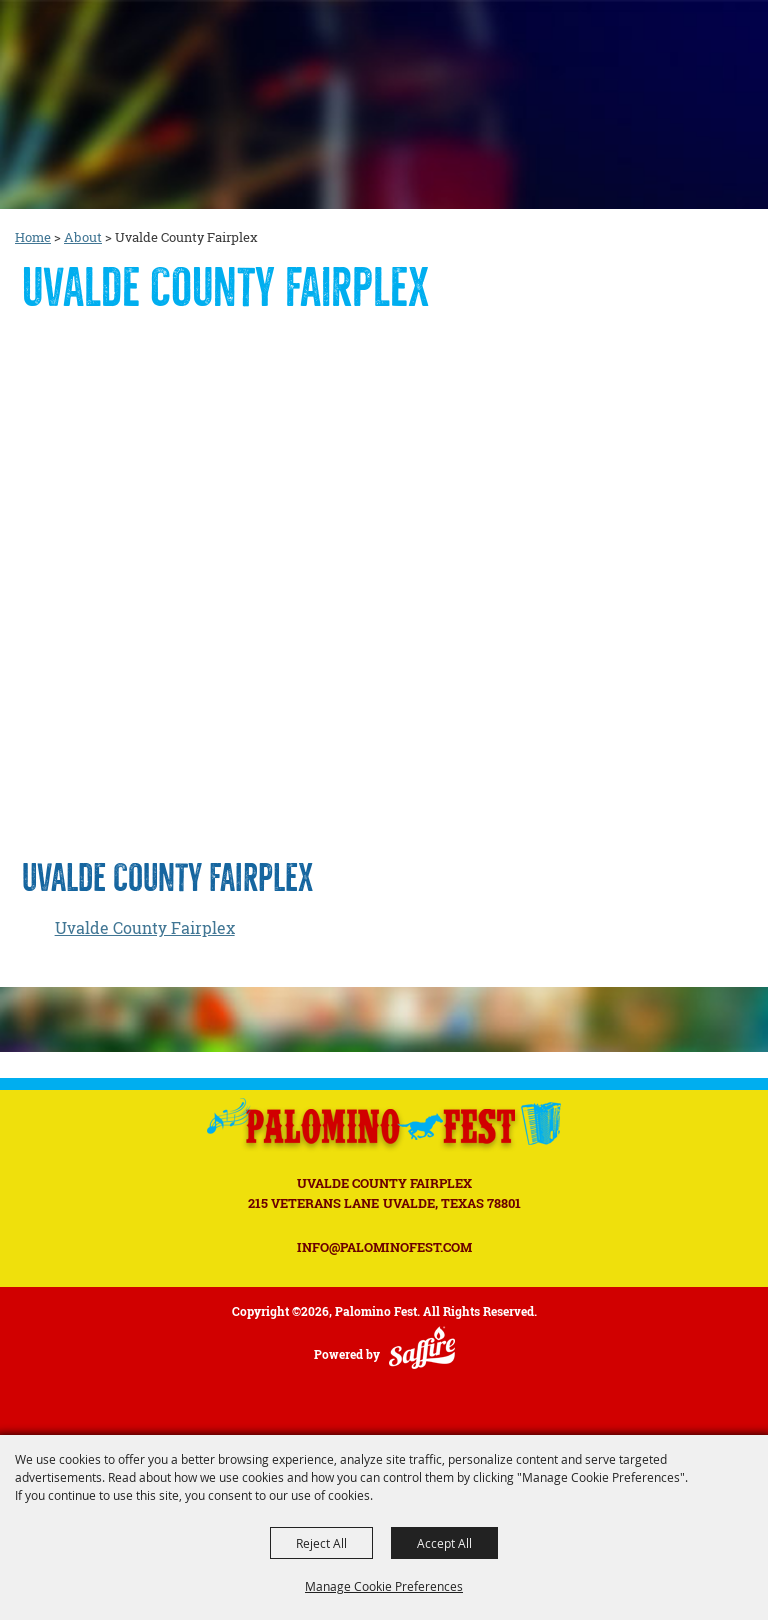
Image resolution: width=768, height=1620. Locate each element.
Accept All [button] (444, 1543)
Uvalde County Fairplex (145, 927)
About (83, 237)
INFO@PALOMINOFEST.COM (384, 1247)
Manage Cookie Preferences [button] (384, 1586)
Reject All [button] (321, 1543)
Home (33, 237)
